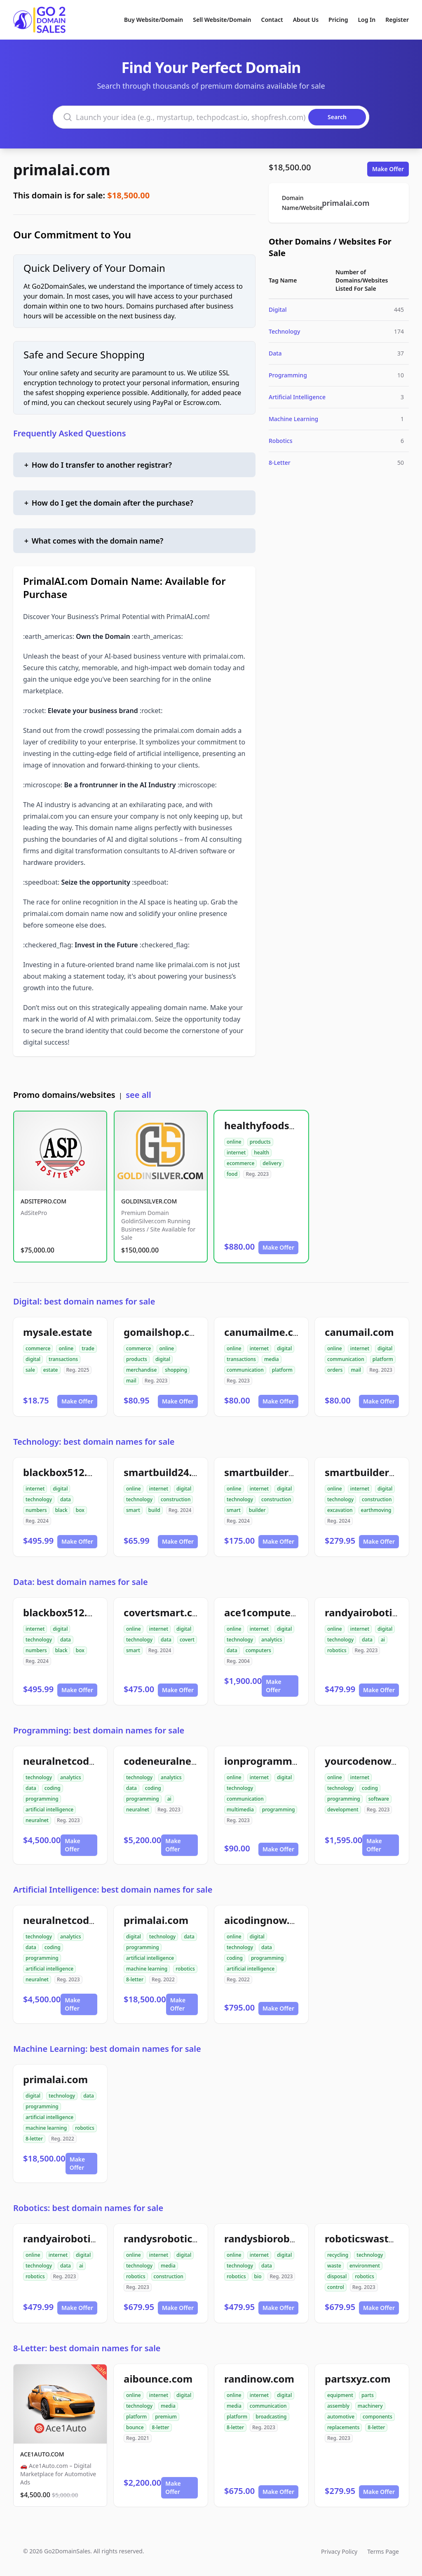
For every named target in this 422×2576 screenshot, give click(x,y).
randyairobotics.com (73, 2238)
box (80, 1510)
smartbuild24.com (168, 1472)
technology (39, 1499)
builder (257, 1510)
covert (187, 1639)
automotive (340, 2416)
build (154, 1510)
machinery (370, 2405)
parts (367, 2395)
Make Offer (388, 169)
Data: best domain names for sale (80, 1581)
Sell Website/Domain (222, 20)
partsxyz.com (358, 2378)
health (261, 1152)
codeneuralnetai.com (176, 1761)
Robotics (280, 441)
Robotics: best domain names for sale (88, 2207)
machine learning (146, 1968)
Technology (284, 331)
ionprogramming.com (277, 1761)
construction (175, 1499)
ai (383, 1639)
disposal (337, 2276)
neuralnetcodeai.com (75, 1761)
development (343, 1809)
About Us (306, 20)
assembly (338, 2405)
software (378, 1798)
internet (236, 1152)
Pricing (338, 20)
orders (334, 1369)
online (234, 1141)
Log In (366, 20)
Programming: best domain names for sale (98, 1730)
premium (166, 2416)
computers (258, 1650)
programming (42, 1798)
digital (33, 1359)
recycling (337, 2254)
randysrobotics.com (172, 2238)
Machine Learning (293, 419)
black (61, 1510)
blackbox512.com (65, 1472)
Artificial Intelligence (297, 397)
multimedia (240, 1809)
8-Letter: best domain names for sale (87, 2348)
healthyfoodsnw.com (275, 1125)
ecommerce (240, 1163)
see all (138, 1094)
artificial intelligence (49, 1809)
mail (131, 1380)
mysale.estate (57, 1332)
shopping (176, 1369)
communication (245, 1369)
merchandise (141, 1369)
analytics (271, 1639)
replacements (343, 2427)
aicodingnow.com (267, 1920)
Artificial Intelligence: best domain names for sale (112, 1889)
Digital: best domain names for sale (84, 1301)
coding (53, 1788)
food (232, 1173)
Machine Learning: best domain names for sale (107, 2048)
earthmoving (376, 1510)
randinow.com (259, 2378)
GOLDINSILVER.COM (149, 1201)
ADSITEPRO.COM (43, 1201)
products (260, 1141)
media (271, 1359)
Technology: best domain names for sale (94, 1441)
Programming (288, 375)
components (377, 2416)
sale (30, 1369)
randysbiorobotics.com (280, 2238)
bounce (135, 2427)
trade (88, 1348)
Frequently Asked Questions (69, 433)
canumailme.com (266, 1332)
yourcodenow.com (370, 1761)
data (65, 1499)
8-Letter (280, 462)
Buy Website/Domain (153, 20)
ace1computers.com (274, 1612)
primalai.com (61, 170)
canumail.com (359, 1332)
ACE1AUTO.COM (42, 2454)
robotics (337, 1650)
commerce (38, 1348)
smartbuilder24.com (274, 1472)
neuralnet (37, 1820)
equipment (340, 2395)
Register (397, 20)
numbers (36, 1510)
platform (282, 1369)
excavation (340, 1510)
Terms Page (383, 2551)
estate (50, 1369)
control (335, 2287)
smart (133, 1510)
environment (364, 2265)
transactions (63, 1359)
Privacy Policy (339, 2551)
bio (258, 2276)
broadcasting (271, 2416)
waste (334, 2265)
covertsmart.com (166, 1612)
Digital (278, 309)
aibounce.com (158, 2378)
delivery (272, 1163)
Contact (272, 20)
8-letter (134, 1979)
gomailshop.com (164, 1332)
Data (275, 353)
